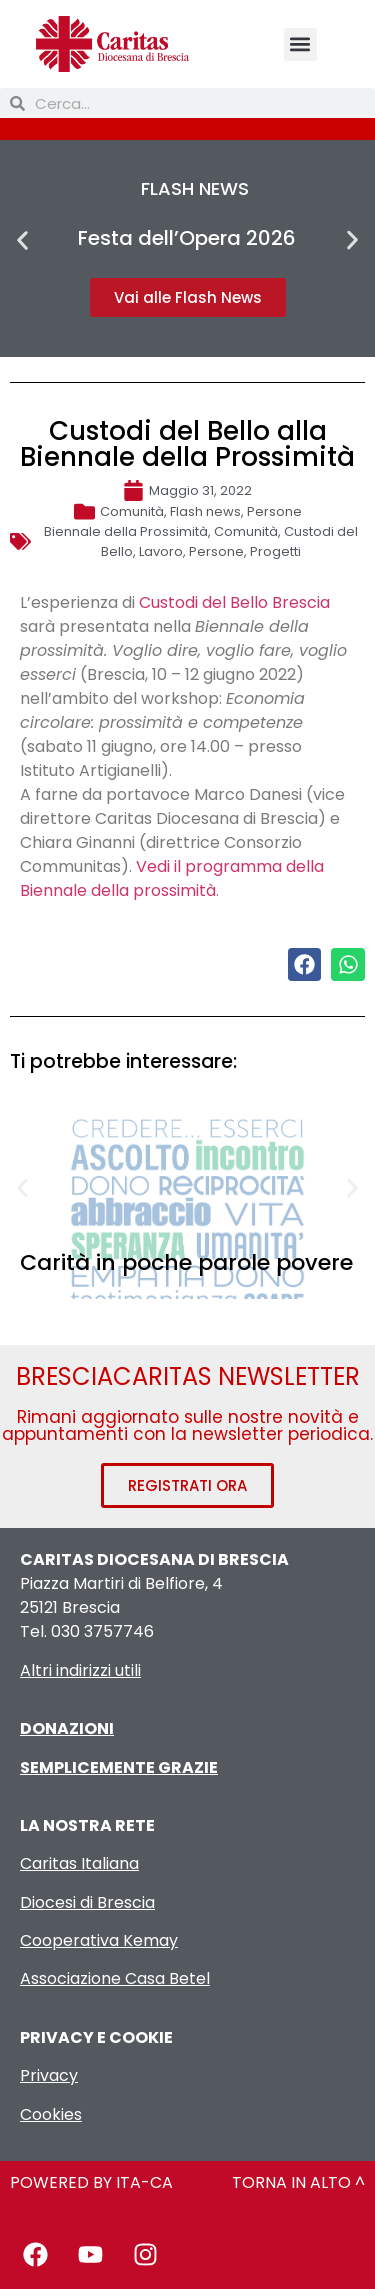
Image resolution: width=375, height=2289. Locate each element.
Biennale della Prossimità (126, 531)
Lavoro (161, 551)
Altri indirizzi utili (80, 1670)
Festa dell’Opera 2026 (187, 238)
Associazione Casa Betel (115, 1978)
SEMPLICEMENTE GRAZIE (119, 1767)
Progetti (275, 551)
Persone (274, 511)
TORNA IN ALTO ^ (298, 2182)
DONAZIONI (67, 1728)
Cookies (51, 2114)
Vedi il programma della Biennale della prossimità (172, 878)
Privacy (49, 2075)
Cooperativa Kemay (99, 1940)
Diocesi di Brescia (87, 1902)
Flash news (205, 511)
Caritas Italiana (79, 1863)
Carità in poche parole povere (186, 1262)
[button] (300, 44)
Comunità (132, 511)
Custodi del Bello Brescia (234, 602)
